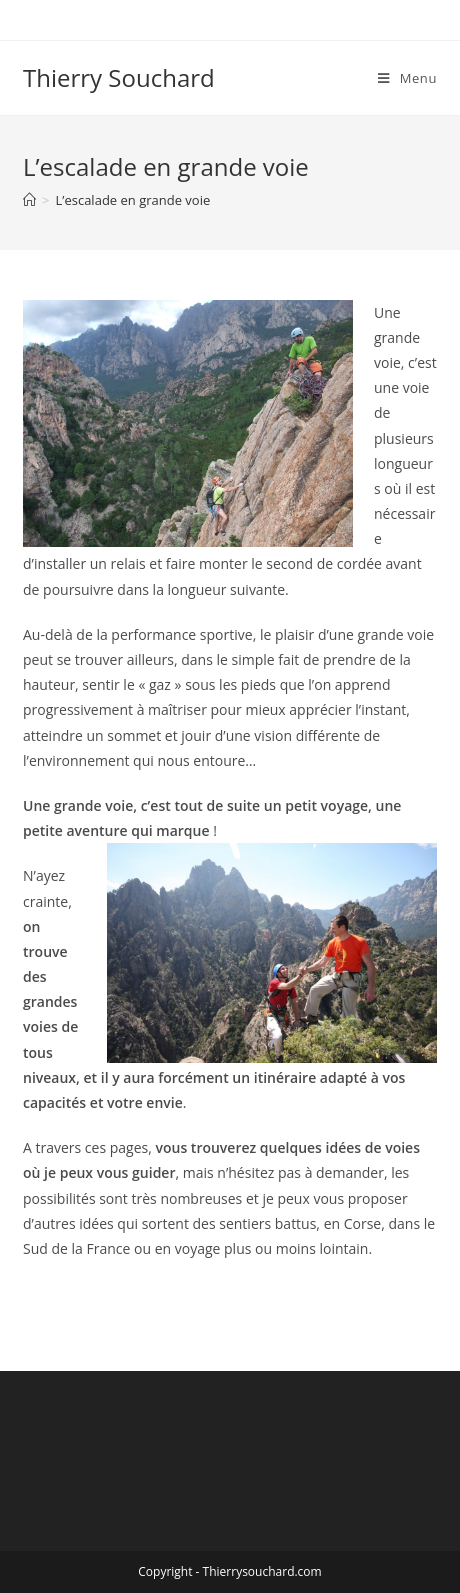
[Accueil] (29, 200)
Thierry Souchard (119, 77)
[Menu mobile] (407, 78)
